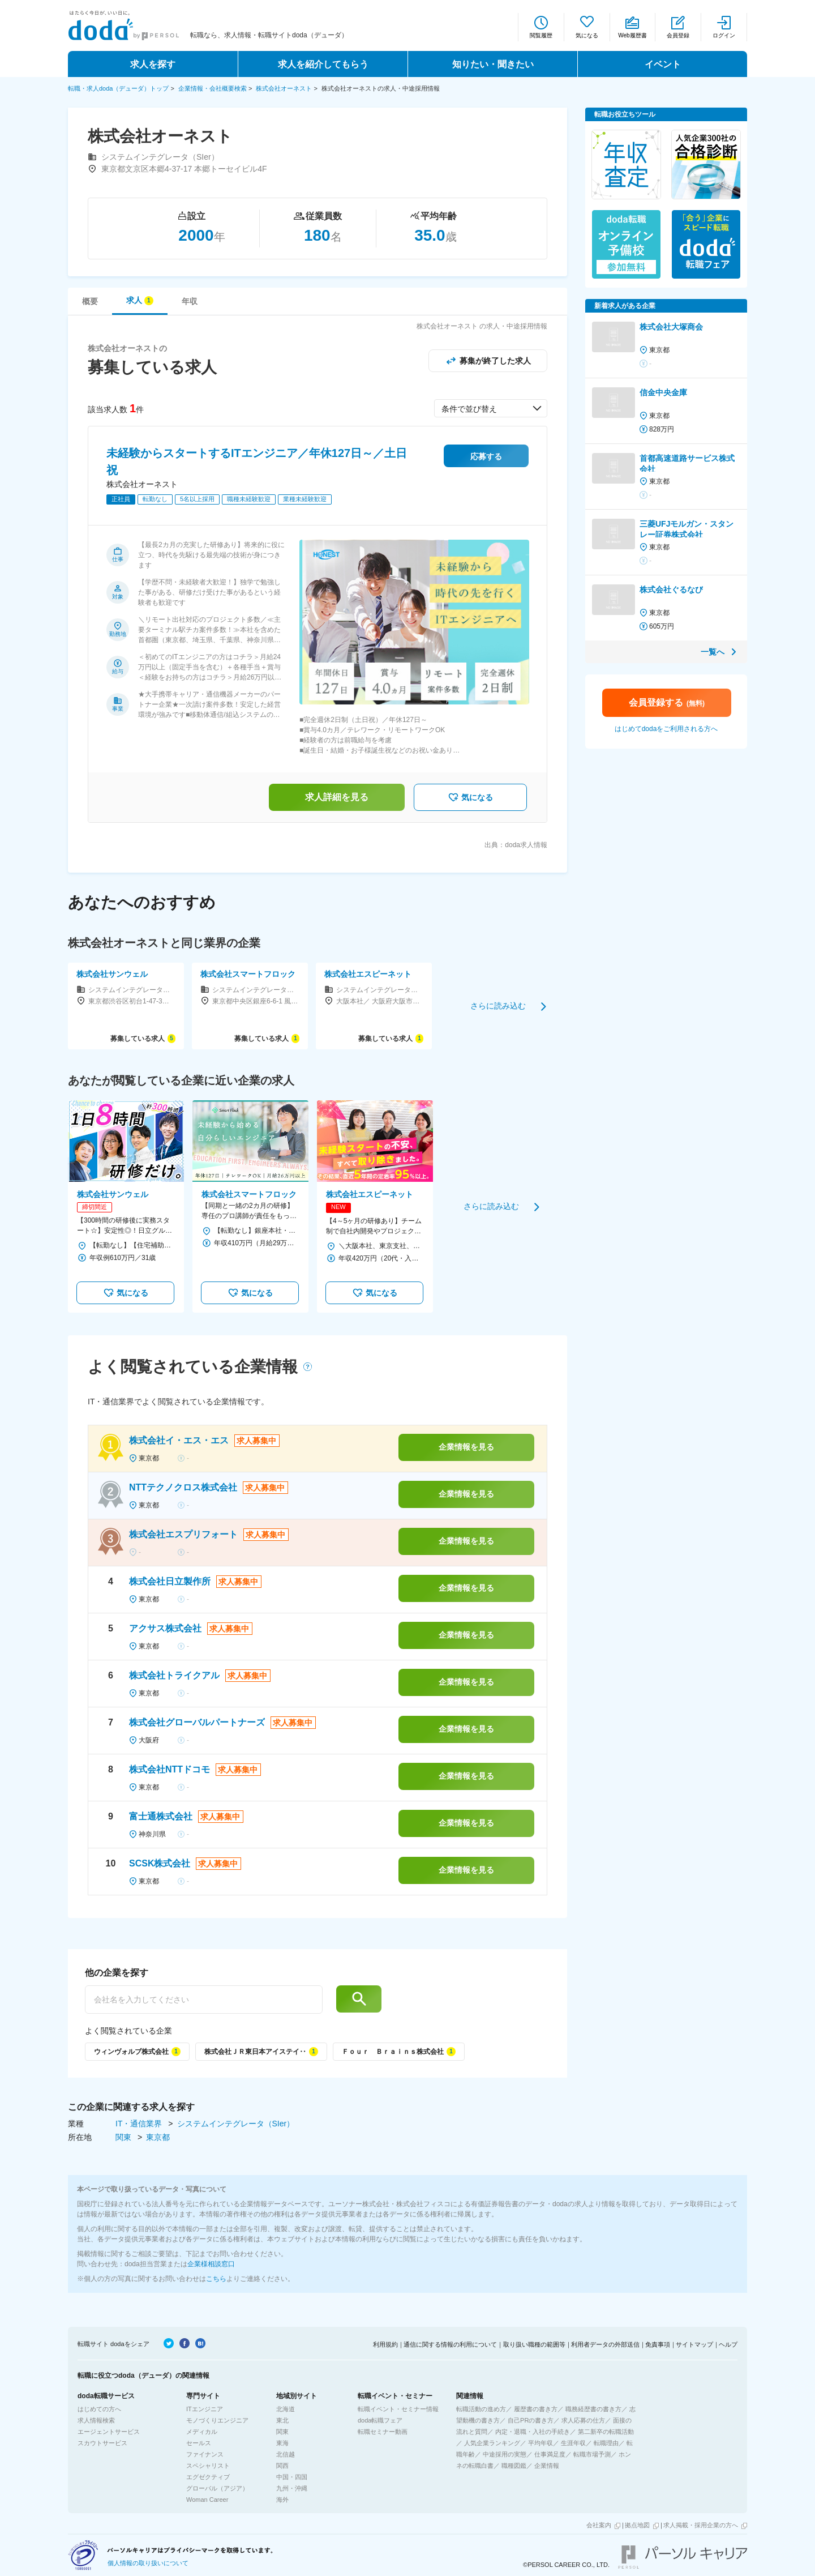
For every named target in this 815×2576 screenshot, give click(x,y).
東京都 (158, 2137)
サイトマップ (694, 2344)
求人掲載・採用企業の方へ (700, 2525)
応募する (486, 456)
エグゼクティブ (208, 2477)
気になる (587, 35)
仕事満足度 (549, 2454)
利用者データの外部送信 (605, 2344)
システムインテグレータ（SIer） (236, 2123)
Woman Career (207, 2499)
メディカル (201, 2431)
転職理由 (606, 2443)
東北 (282, 2420)
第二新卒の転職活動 (606, 2431)
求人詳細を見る (336, 797)
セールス (198, 2443)
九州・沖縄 (291, 2488)
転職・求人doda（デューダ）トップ (118, 88)
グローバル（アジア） (217, 2488)
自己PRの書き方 (531, 2420)
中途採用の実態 (504, 2454)
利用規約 (385, 2344)
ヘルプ (728, 2344)
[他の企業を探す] (204, 1999)
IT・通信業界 (139, 2123)
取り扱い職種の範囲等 (534, 2344)
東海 (282, 2443)
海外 (282, 2499)
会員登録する (667, 702)
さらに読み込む (498, 1005)
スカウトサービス (102, 2443)
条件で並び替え (469, 408)
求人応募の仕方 (583, 2420)
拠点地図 (637, 2525)
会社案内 (598, 2525)
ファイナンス (205, 2454)
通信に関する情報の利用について (450, 2344)
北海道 (285, 2409)
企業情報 (546, 2465)
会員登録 (678, 35)
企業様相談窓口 (211, 2264)
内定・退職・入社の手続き (532, 2431)
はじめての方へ (99, 2409)
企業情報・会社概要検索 (212, 88)
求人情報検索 (96, 2420)
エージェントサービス (109, 2431)
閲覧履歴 (541, 35)
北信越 (285, 2454)
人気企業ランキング (492, 2443)
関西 (282, 2465)
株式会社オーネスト (284, 88)
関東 (124, 2137)
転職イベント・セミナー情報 (398, 2409)
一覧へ (712, 651)
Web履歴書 (632, 35)
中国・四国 (291, 2477)
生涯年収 (573, 2443)
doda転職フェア (380, 2420)
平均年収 (540, 2443)
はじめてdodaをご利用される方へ (666, 729)
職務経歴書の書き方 (593, 2409)
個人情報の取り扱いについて (148, 2563)
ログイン (724, 35)
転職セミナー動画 (383, 2431)
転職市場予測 (592, 2454)
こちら (216, 2279)
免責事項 (657, 2344)
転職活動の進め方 (481, 2409)
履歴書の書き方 (535, 2409)
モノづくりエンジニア (217, 2420)
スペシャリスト (208, 2465)
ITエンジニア (204, 2409)
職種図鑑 (513, 2465)
